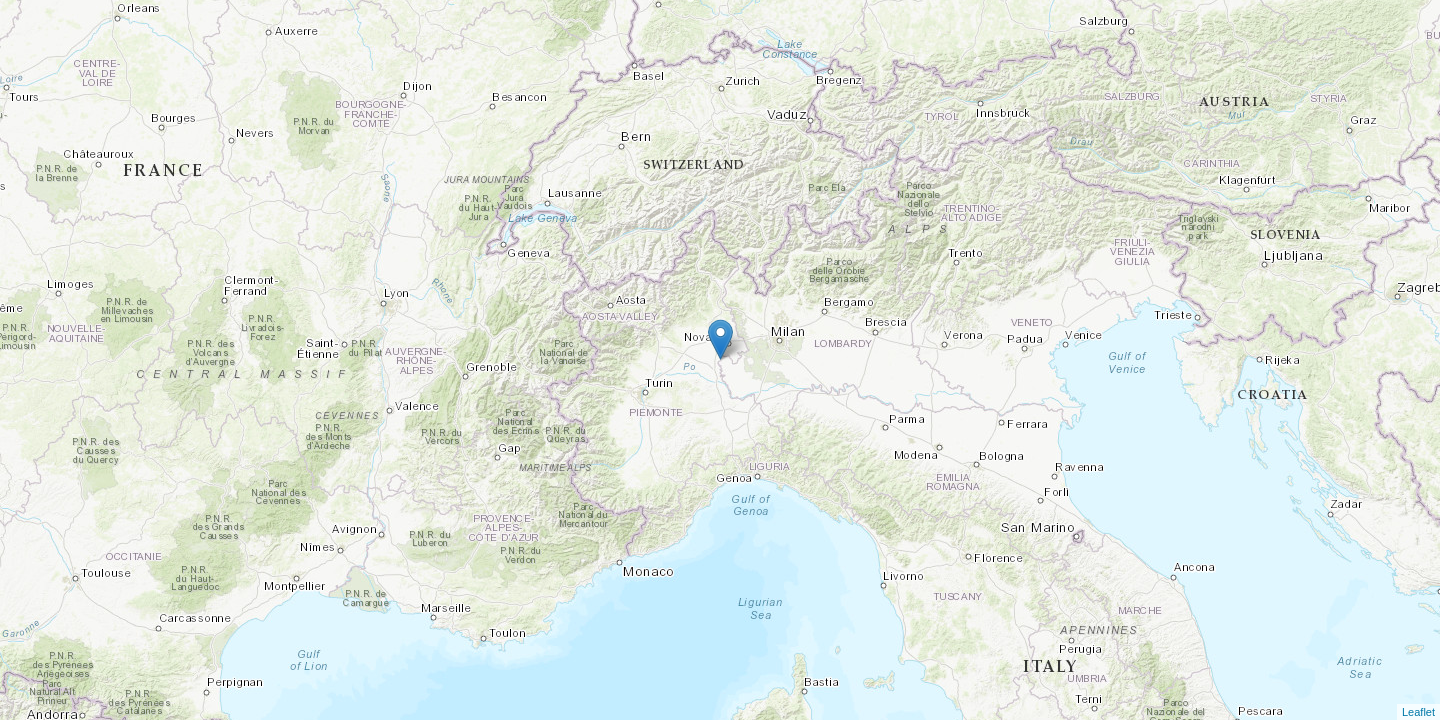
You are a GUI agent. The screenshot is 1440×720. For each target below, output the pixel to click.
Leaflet (1418, 712)
